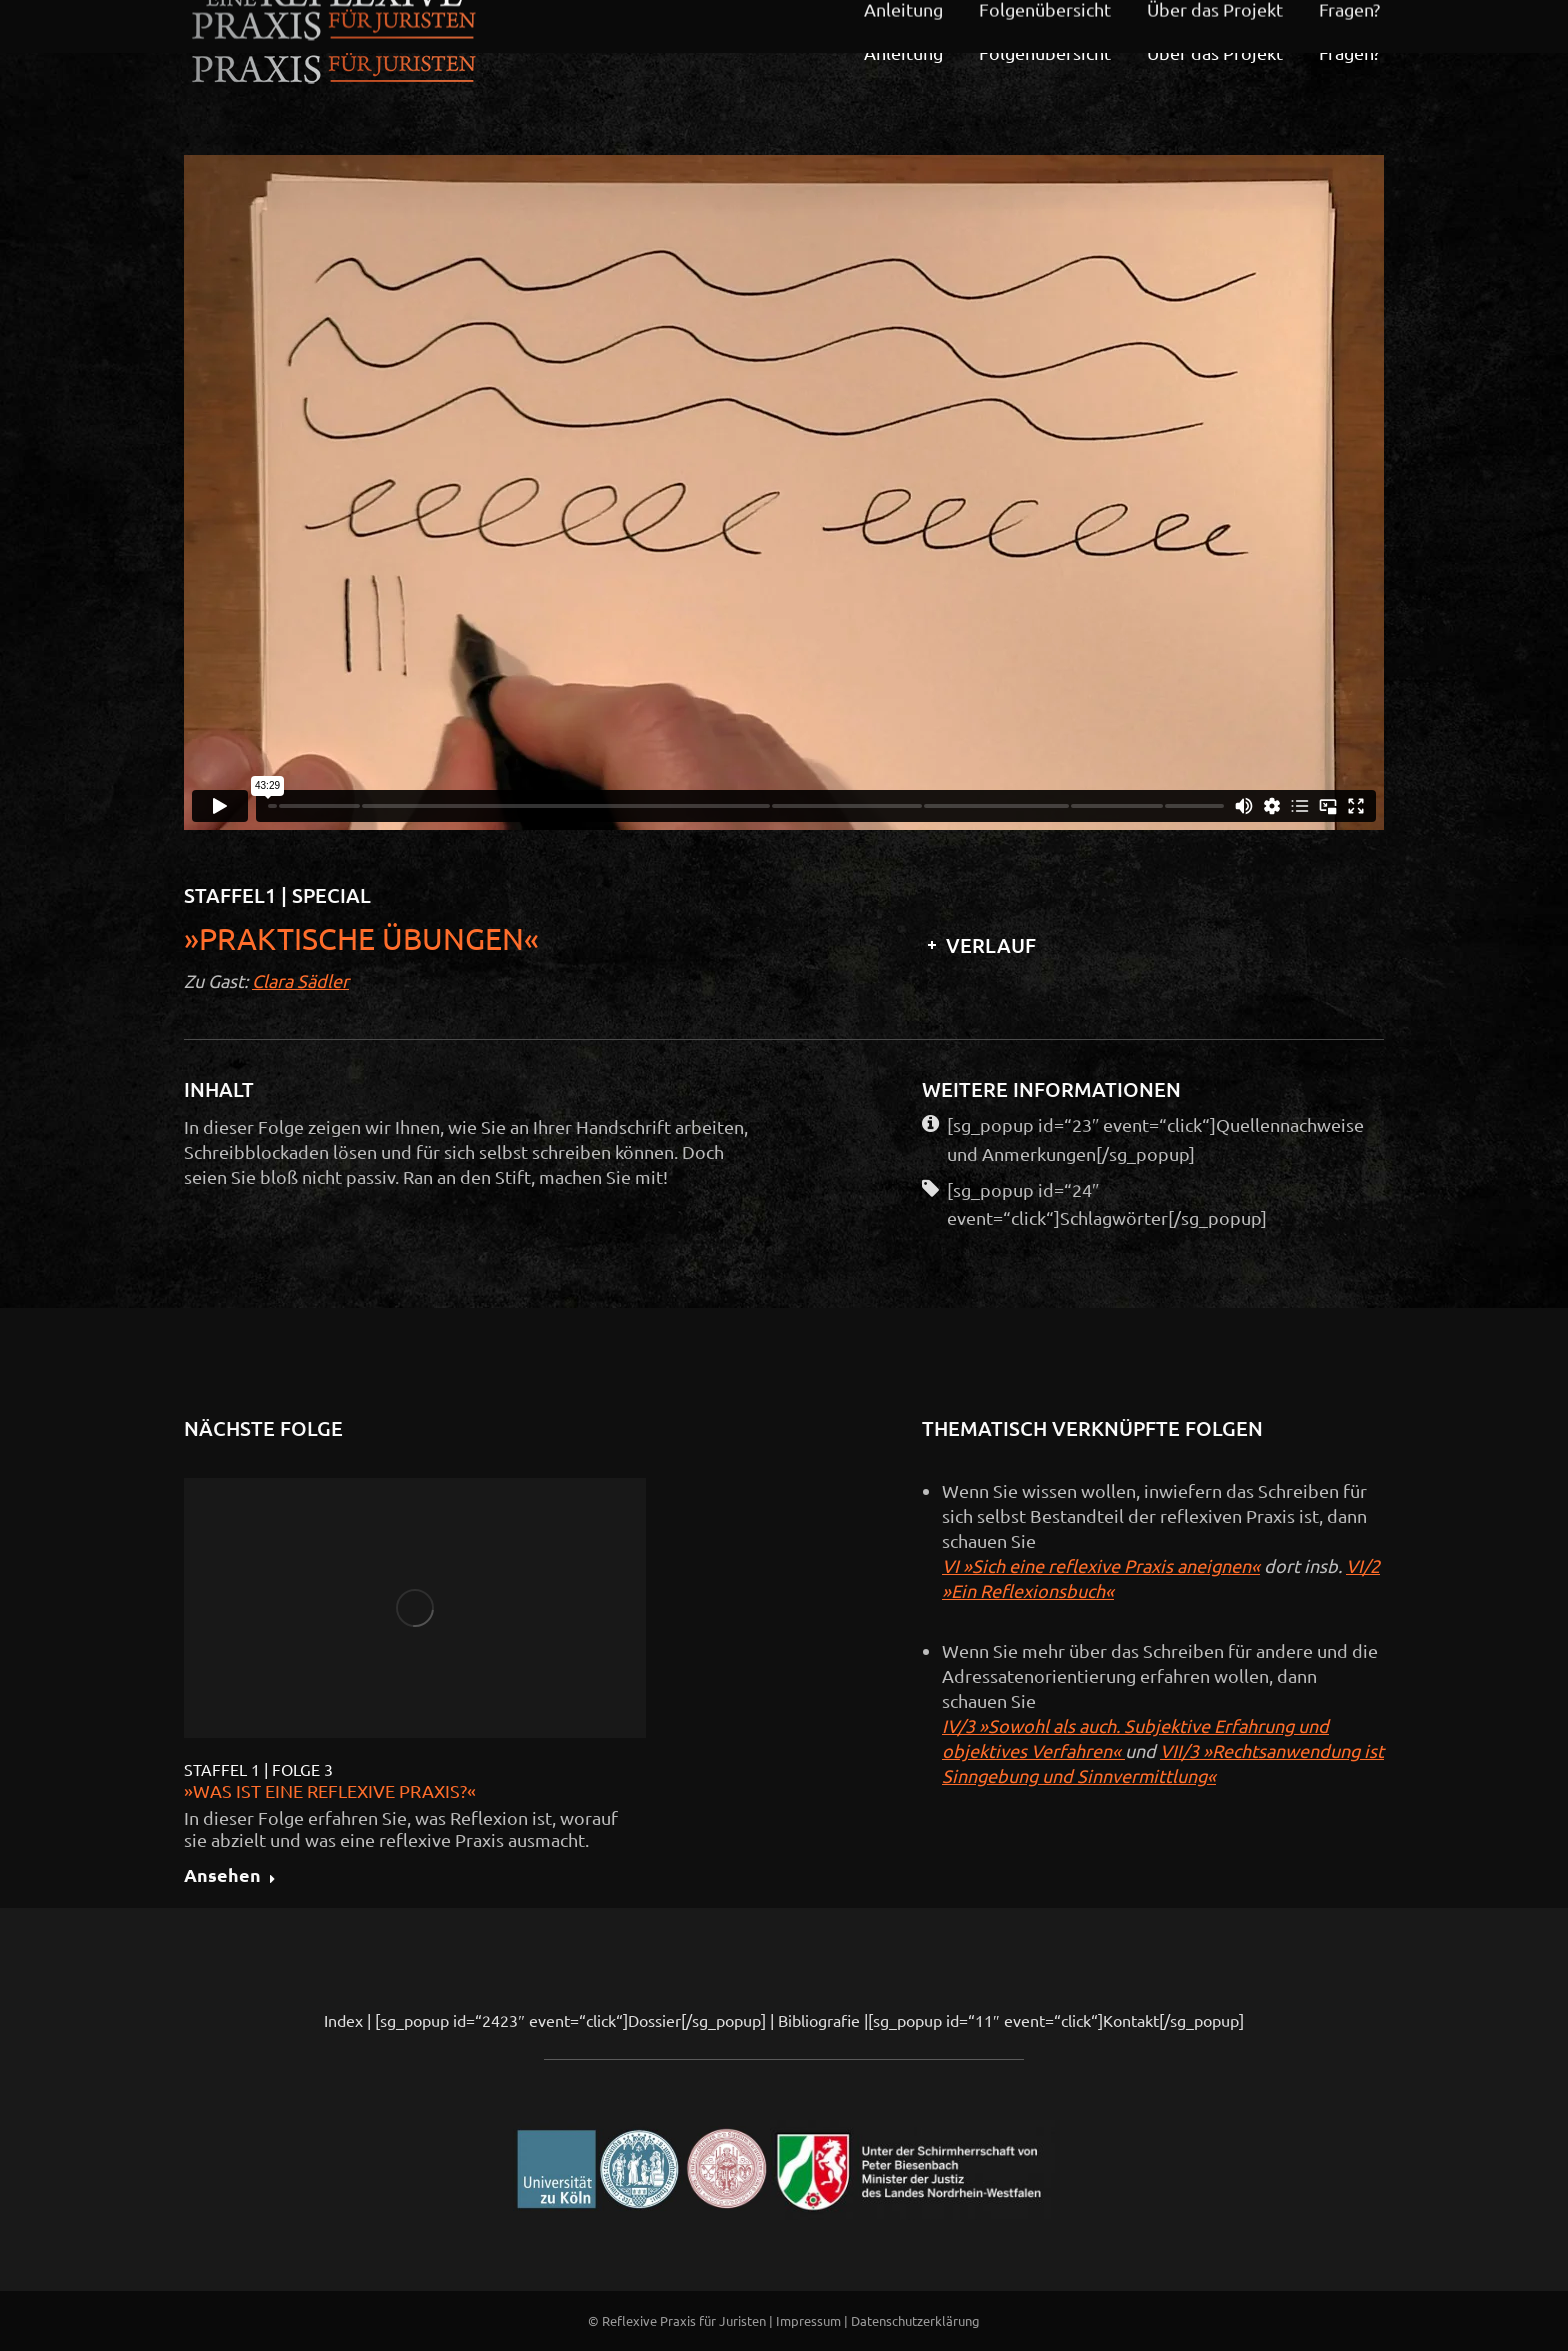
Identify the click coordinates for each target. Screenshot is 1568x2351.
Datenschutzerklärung (915, 2320)
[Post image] (415, 1608)
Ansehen (230, 1876)
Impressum (808, 2320)
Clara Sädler (300, 980)
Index (343, 2020)
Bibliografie (819, 2020)
